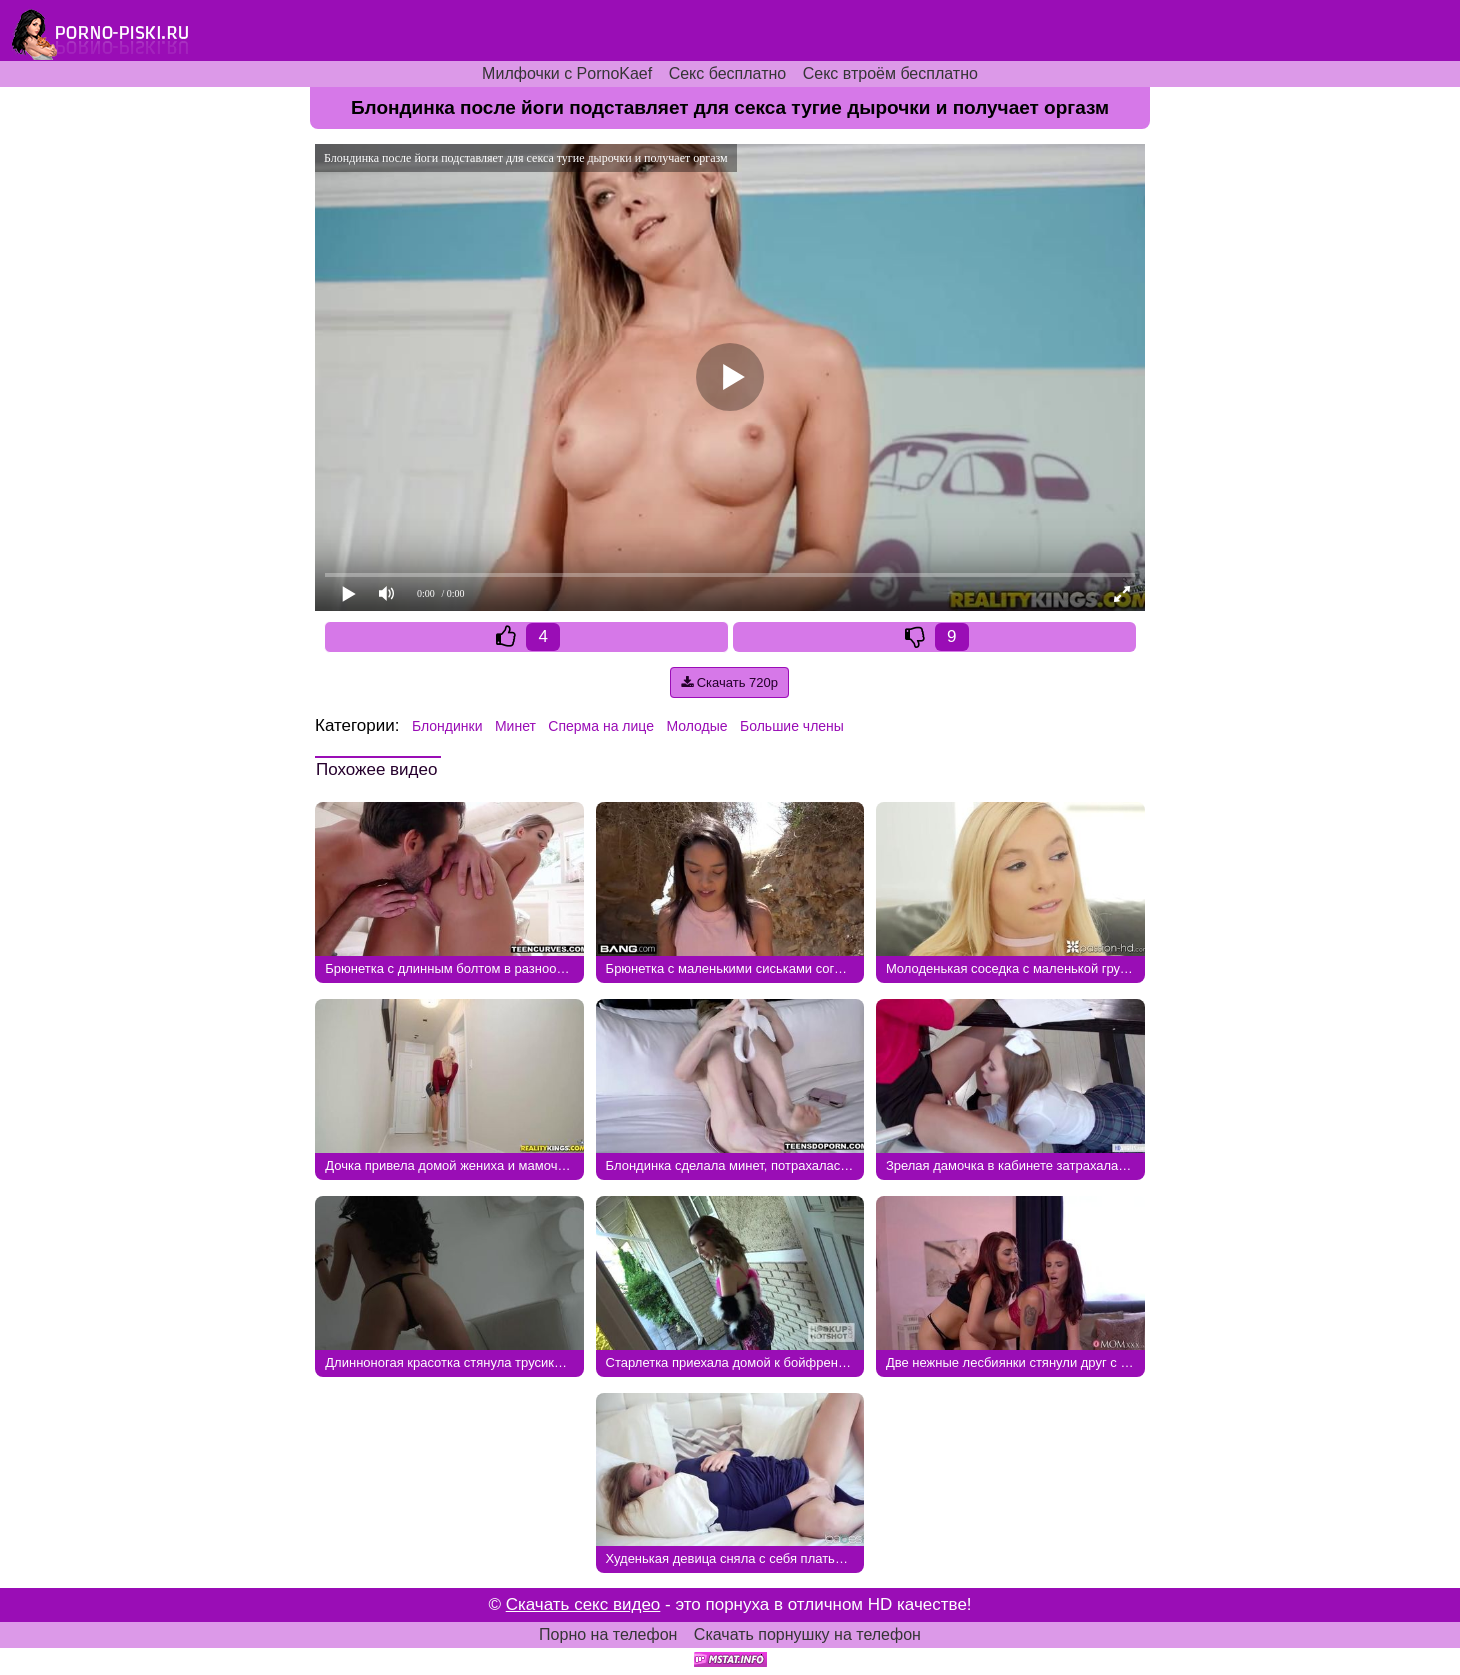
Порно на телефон (608, 1634)
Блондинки (447, 726)
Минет (515, 726)
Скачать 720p (729, 682)
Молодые (696, 726)
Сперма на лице (601, 726)
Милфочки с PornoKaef (567, 73)
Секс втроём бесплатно (890, 73)
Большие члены (792, 726)
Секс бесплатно (728, 73)
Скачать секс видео (583, 1604)
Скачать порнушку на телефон (807, 1634)
